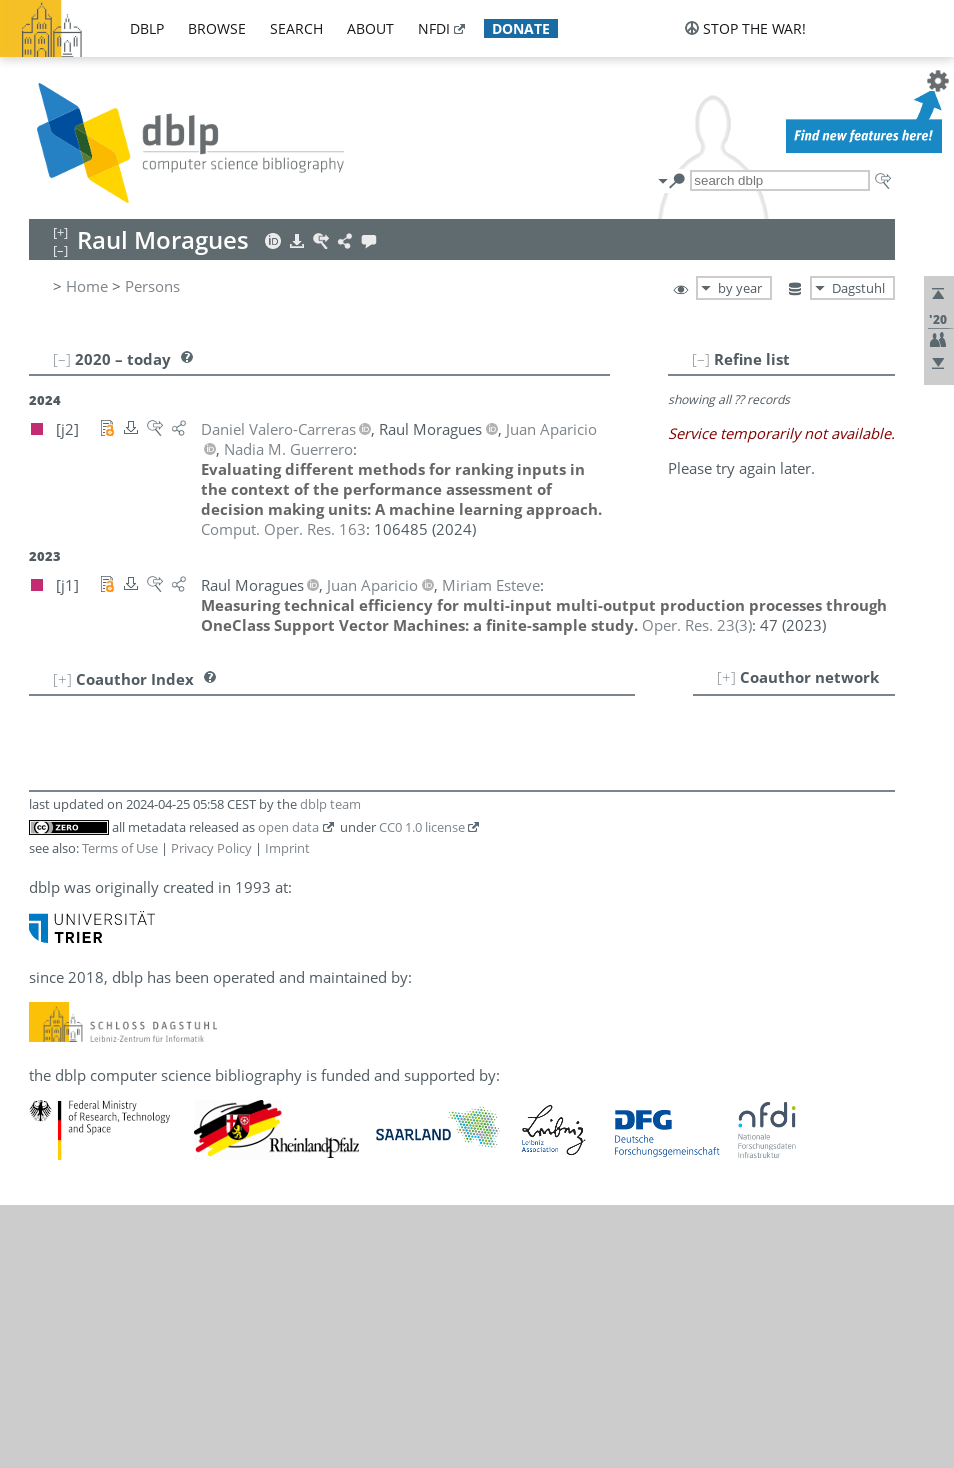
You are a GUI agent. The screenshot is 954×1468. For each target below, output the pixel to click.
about (370, 28)
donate (521, 28)
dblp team (330, 804)
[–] (701, 359)
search (296, 28)
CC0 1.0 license (422, 827)
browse (217, 28)
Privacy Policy (211, 848)
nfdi (434, 28)
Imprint (287, 848)
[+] (726, 677)
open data (288, 827)
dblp (147, 28)
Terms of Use (120, 848)
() (697, 625)
